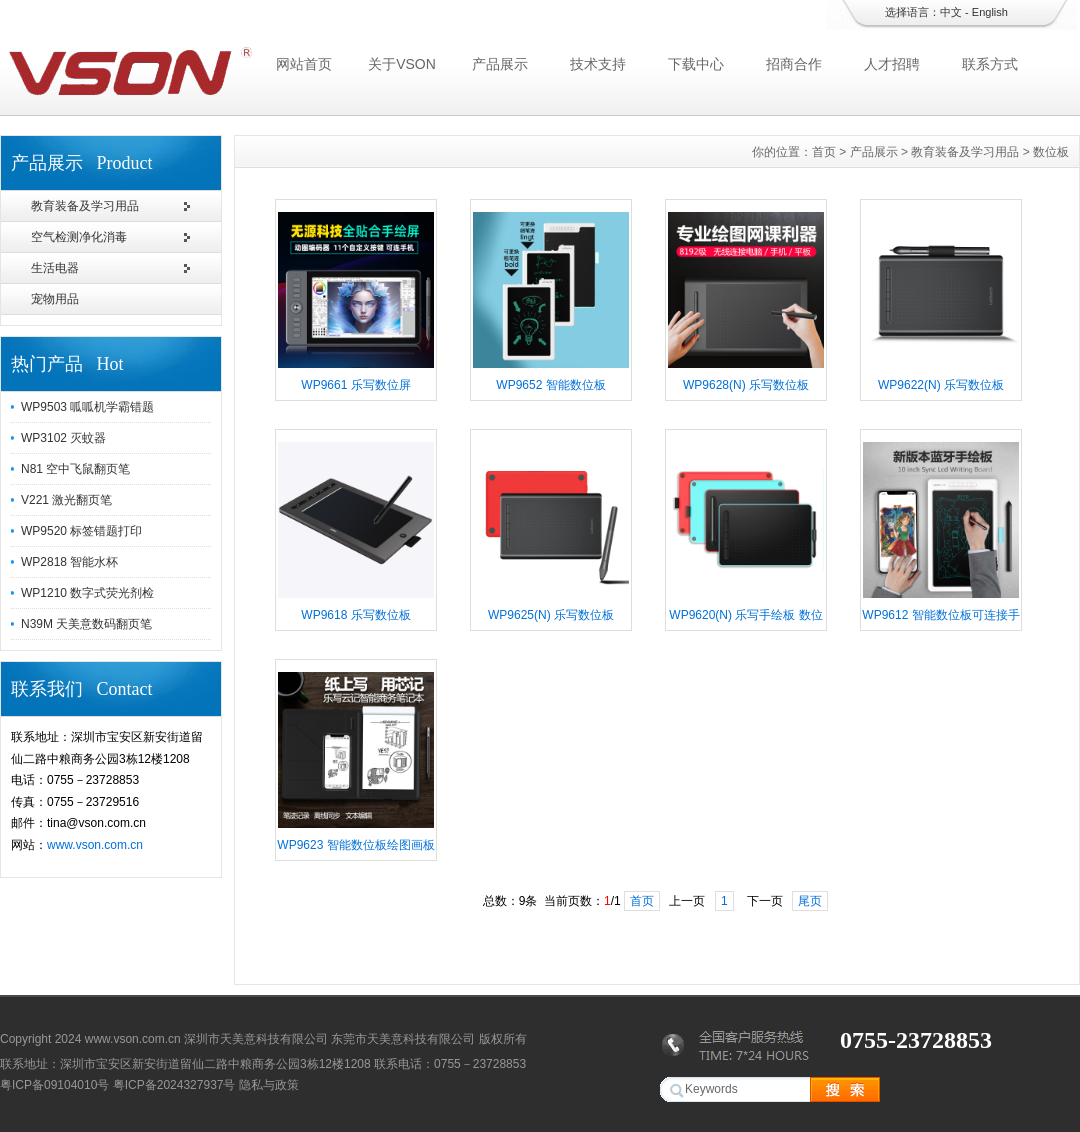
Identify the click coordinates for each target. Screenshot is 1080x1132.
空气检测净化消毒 (79, 237)
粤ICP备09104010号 (54, 1085)
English (990, 12)
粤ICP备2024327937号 (174, 1085)
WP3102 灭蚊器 (63, 438)
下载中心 (696, 64)
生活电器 (55, 268)
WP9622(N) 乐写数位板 (941, 385)
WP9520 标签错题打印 (81, 531)
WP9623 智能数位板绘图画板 (355, 845)
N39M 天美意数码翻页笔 (86, 624)
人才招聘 (892, 64)
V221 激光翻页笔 (66, 500)
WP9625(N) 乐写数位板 (551, 615)
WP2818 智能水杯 (69, 562)
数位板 (1051, 152)
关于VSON (402, 64)
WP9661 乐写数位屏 (355, 385)
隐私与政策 (269, 1085)
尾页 (810, 901)
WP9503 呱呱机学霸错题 (87, 407)
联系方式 (990, 64)
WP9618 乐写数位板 (355, 615)
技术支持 (598, 64)
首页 (824, 152)
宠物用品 (55, 299)
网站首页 (304, 64)
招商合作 (794, 64)
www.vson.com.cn (95, 845)
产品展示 (500, 64)
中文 (951, 12)
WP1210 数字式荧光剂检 (87, 593)
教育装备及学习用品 (85, 206)
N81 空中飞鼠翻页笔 (75, 469)
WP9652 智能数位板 (550, 385)
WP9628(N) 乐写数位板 (746, 385)
